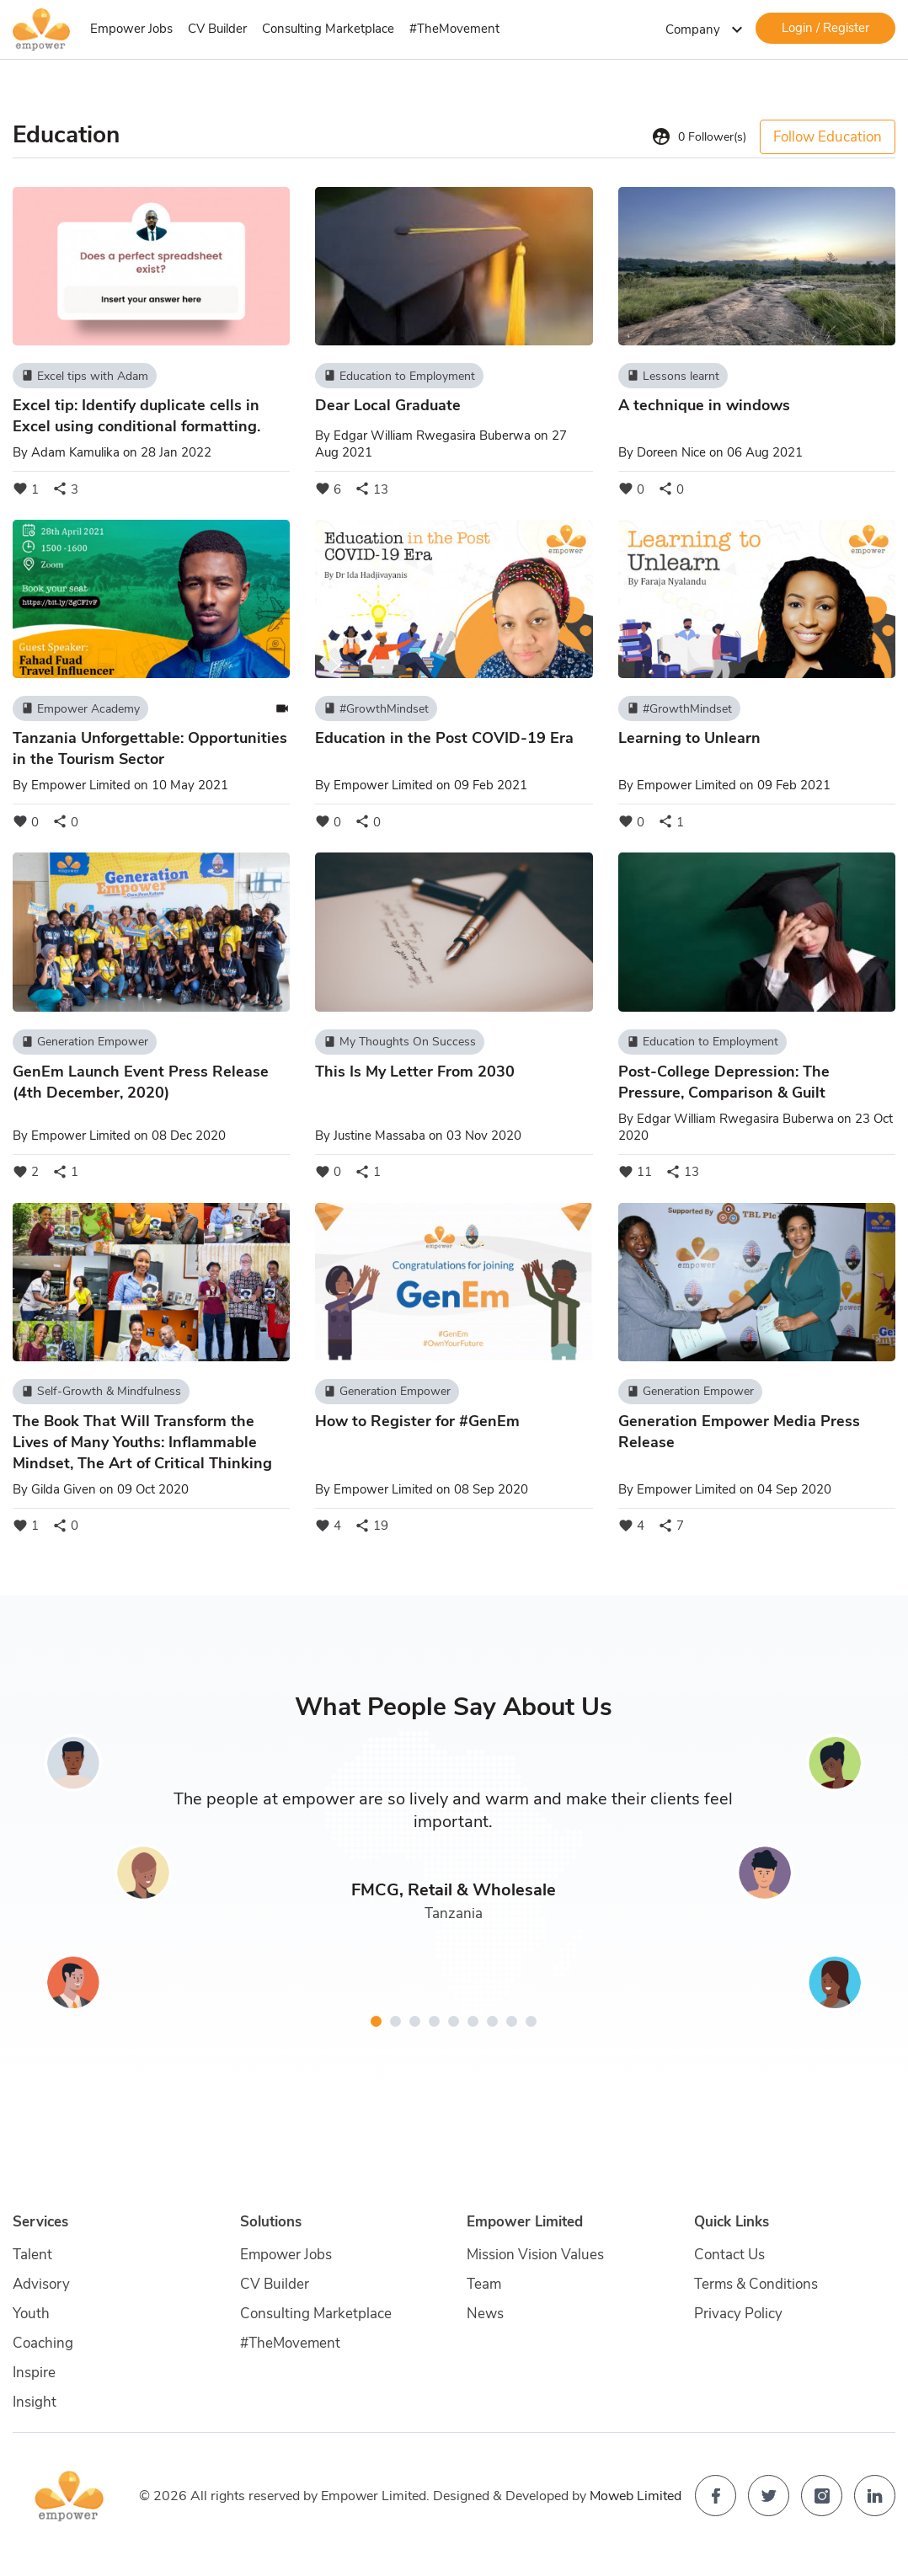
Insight (34, 2402)
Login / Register (825, 27)
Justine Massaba (379, 1135)
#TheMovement (454, 28)
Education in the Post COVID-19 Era (444, 738)
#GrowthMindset (376, 708)
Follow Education (827, 137)
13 (371, 489)
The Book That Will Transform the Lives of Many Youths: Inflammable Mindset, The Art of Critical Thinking (142, 1442)
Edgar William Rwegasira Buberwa (432, 435)
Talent (32, 2254)
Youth (31, 2313)
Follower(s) (698, 136)
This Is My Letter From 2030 (415, 1071)
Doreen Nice (671, 452)
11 (635, 1172)
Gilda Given (63, 1489)
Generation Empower (84, 1042)
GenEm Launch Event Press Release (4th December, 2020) (141, 1082)
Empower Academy (80, 708)
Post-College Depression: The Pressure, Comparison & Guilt (724, 1082)
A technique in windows (704, 405)
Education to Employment (399, 375)
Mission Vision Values (535, 2254)
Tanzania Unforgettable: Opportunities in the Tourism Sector (150, 748)
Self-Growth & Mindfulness (101, 1391)
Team (484, 2284)
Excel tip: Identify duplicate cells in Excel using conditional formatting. (136, 415)
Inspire (34, 2372)
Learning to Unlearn (689, 738)
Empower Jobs (131, 28)
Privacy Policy (738, 2313)
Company (706, 29)
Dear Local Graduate (388, 405)
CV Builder (217, 28)
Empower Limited (81, 785)
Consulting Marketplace (328, 28)
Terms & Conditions (756, 2284)
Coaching (43, 2343)
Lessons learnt (673, 375)
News (485, 2313)
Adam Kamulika (75, 452)
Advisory (41, 2284)
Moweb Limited (635, 2496)
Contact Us (729, 2254)
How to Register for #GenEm (417, 1421)
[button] (376, 2021)
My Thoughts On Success (399, 1042)
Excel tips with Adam (84, 375)
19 (371, 1526)
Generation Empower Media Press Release (739, 1431)
